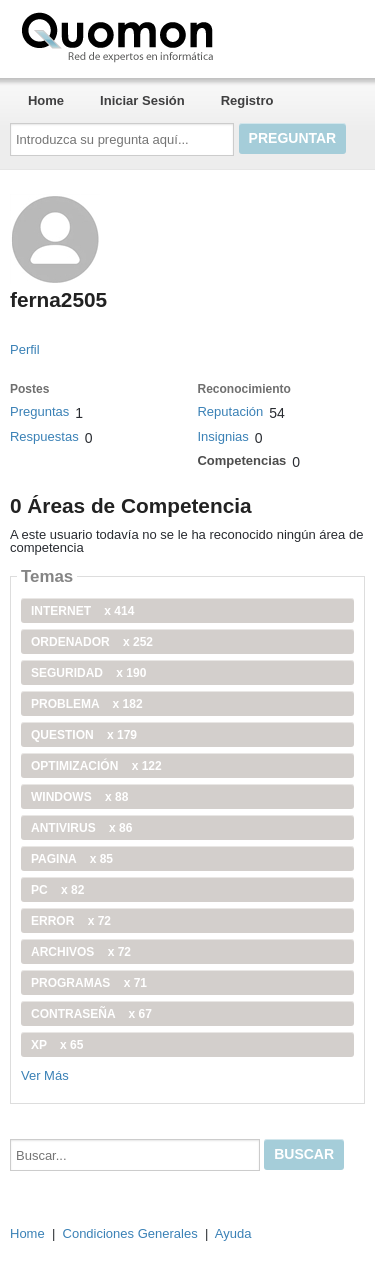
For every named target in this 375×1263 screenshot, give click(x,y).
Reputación (230, 411)
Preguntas (39, 411)
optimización (96, 766)
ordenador (92, 642)
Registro (247, 100)
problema (87, 704)
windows (79, 797)
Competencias (241, 460)
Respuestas (44, 436)
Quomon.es (181, 35)
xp (57, 1045)
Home (46, 100)
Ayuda (233, 1233)
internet (82, 611)
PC (57, 890)
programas (89, 983)
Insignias (222, 436)
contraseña (91, 1014)
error (71, 921)
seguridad (88, 673)
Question (84, 735)
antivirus (81, 828)
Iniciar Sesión (142, 100)
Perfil (25, 349)
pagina (72, 859)
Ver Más (45, 1075)
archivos (81, 952)
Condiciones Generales (130, 1233)
